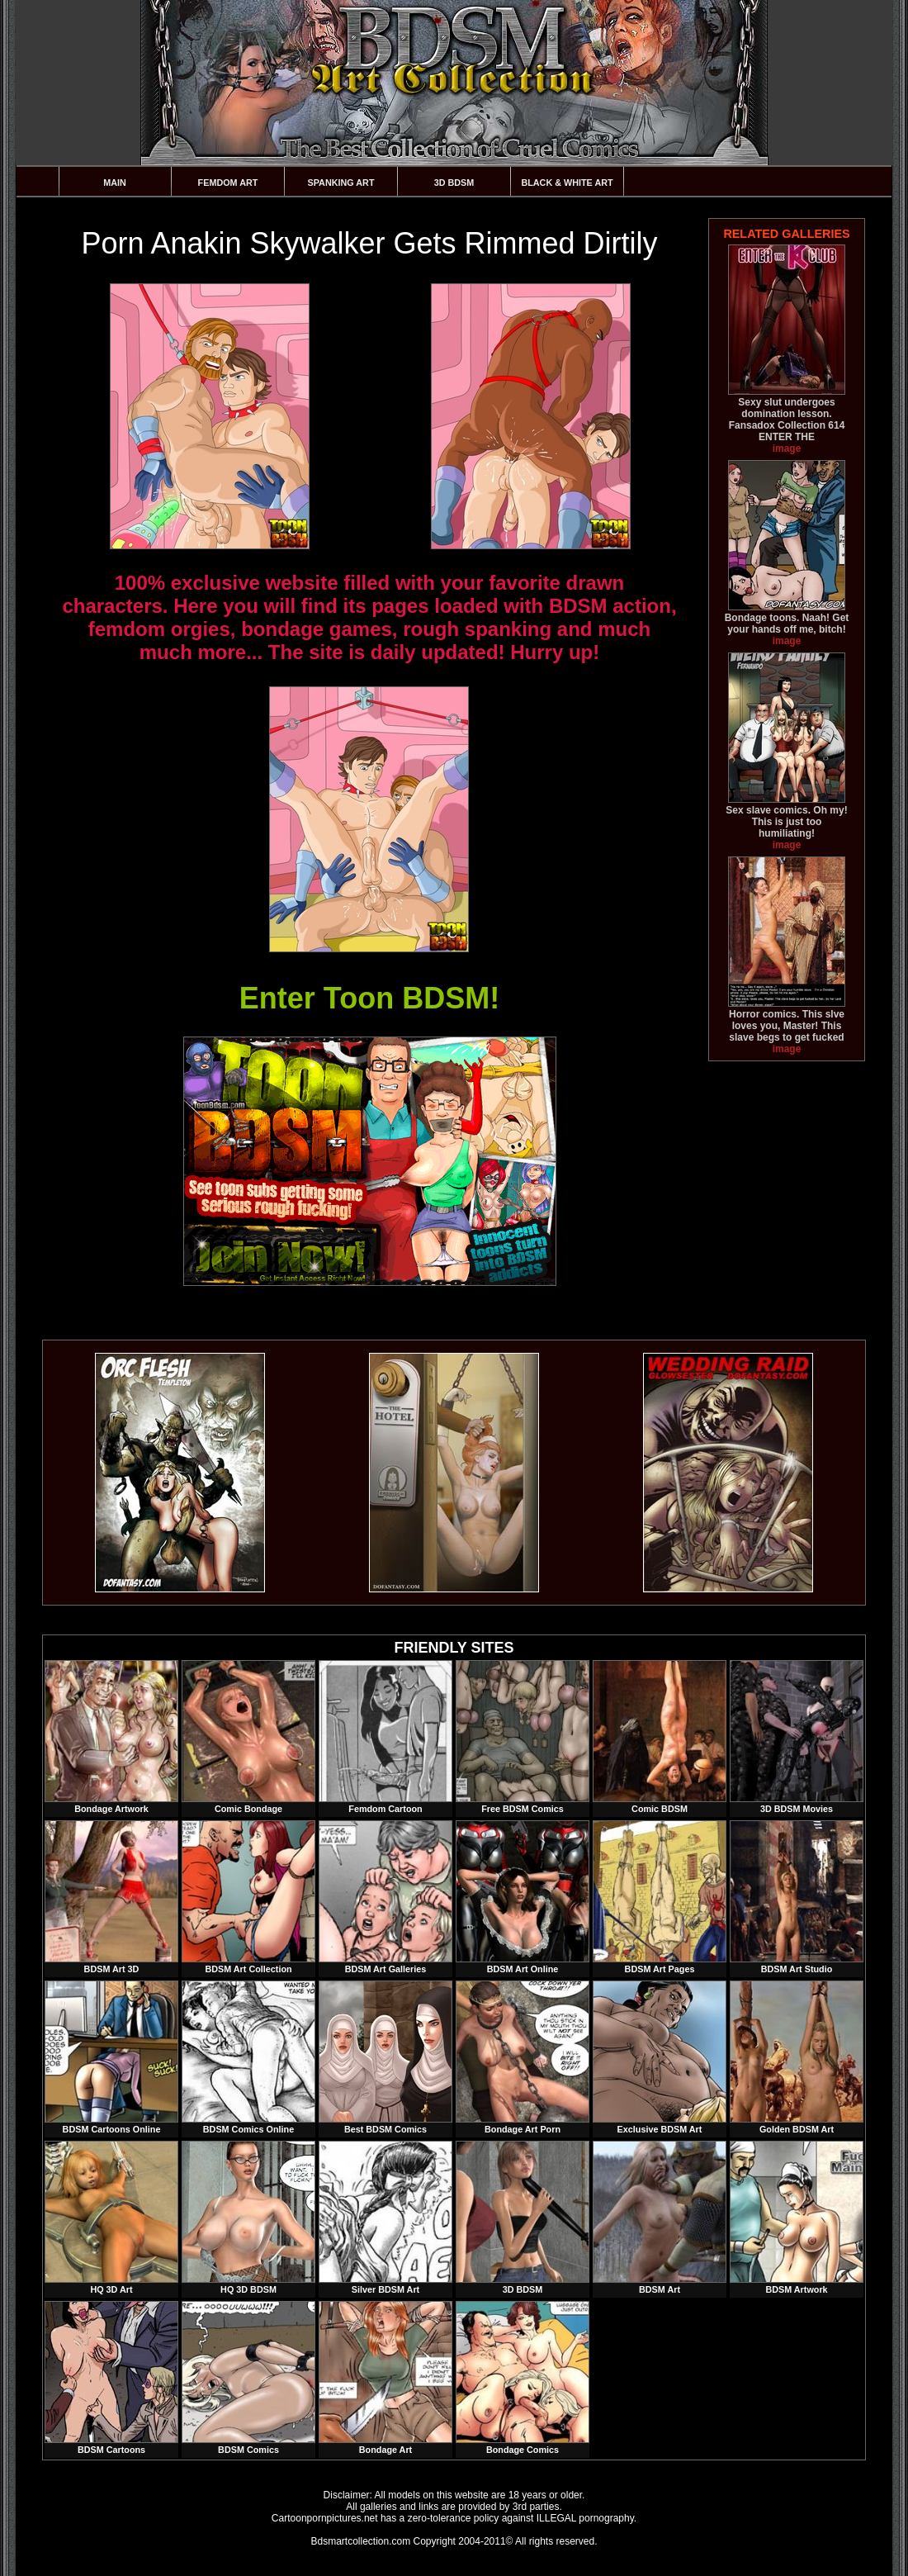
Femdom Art (228, 182)
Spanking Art (341, 182)
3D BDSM (454, 182)
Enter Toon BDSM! (369, 998)
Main (114, 182)
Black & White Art (566, 182)
